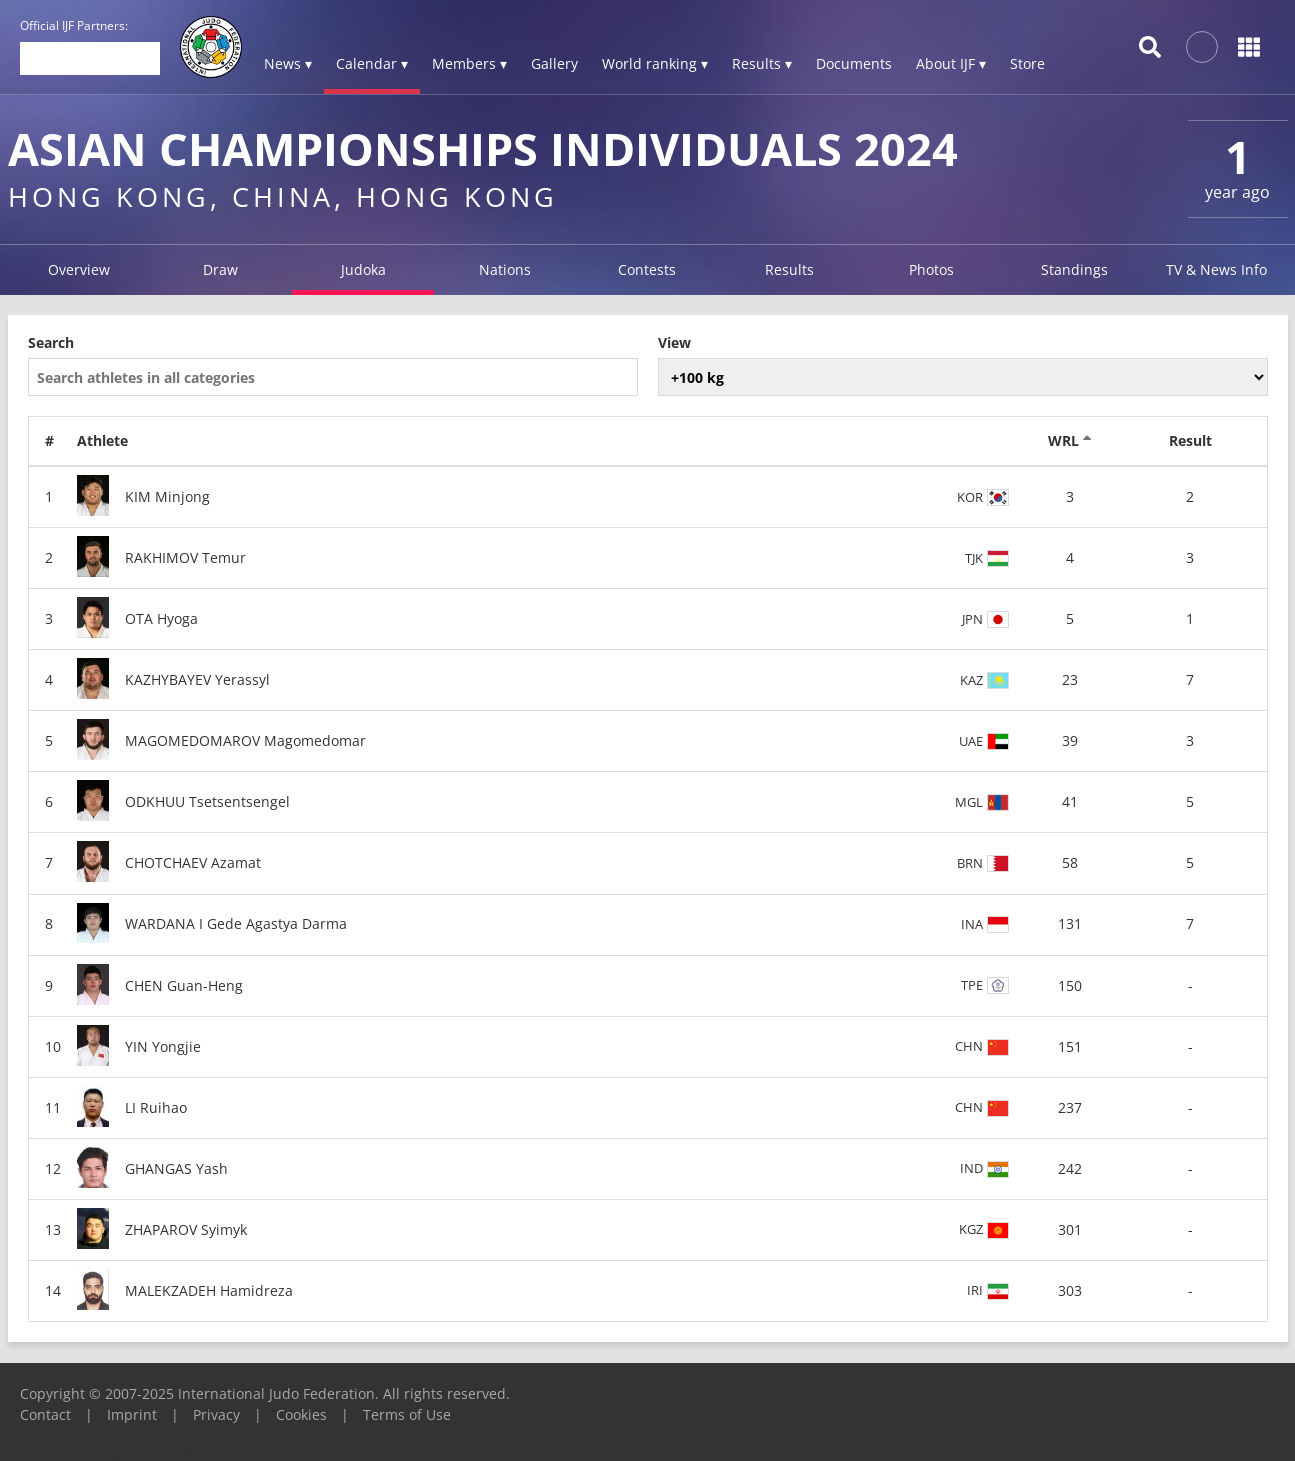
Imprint (132, 1414)
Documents (854, 63)
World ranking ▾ (655, 63)
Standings (1074, 269)
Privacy (216, 1414)
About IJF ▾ (951, 63)
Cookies (301, 1414)
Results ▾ (762, 63)
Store (1027, 63)
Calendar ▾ (372, 63)
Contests (647, 269)
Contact (45, 1414)
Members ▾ (469, 63)
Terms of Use (407, 1414)
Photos (931, 269)
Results (789, 269)
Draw (220, 269)
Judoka (363, 269)
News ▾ (288, 63)
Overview (79, 269)
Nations (505, 269)
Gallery (554, 63)
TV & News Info (1216, 269)
